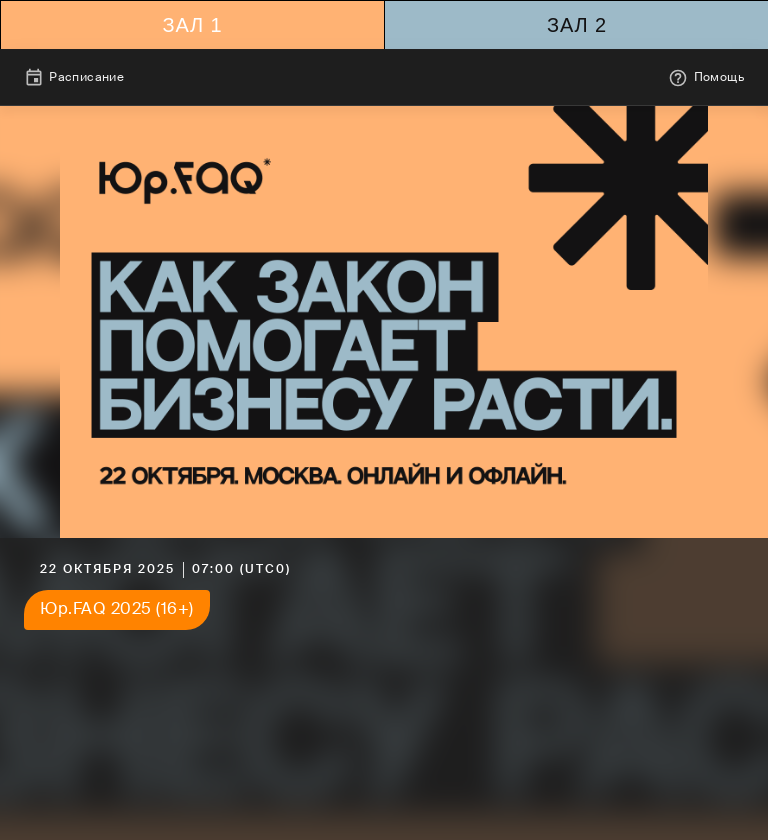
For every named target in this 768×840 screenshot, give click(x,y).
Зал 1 (192, 25)
